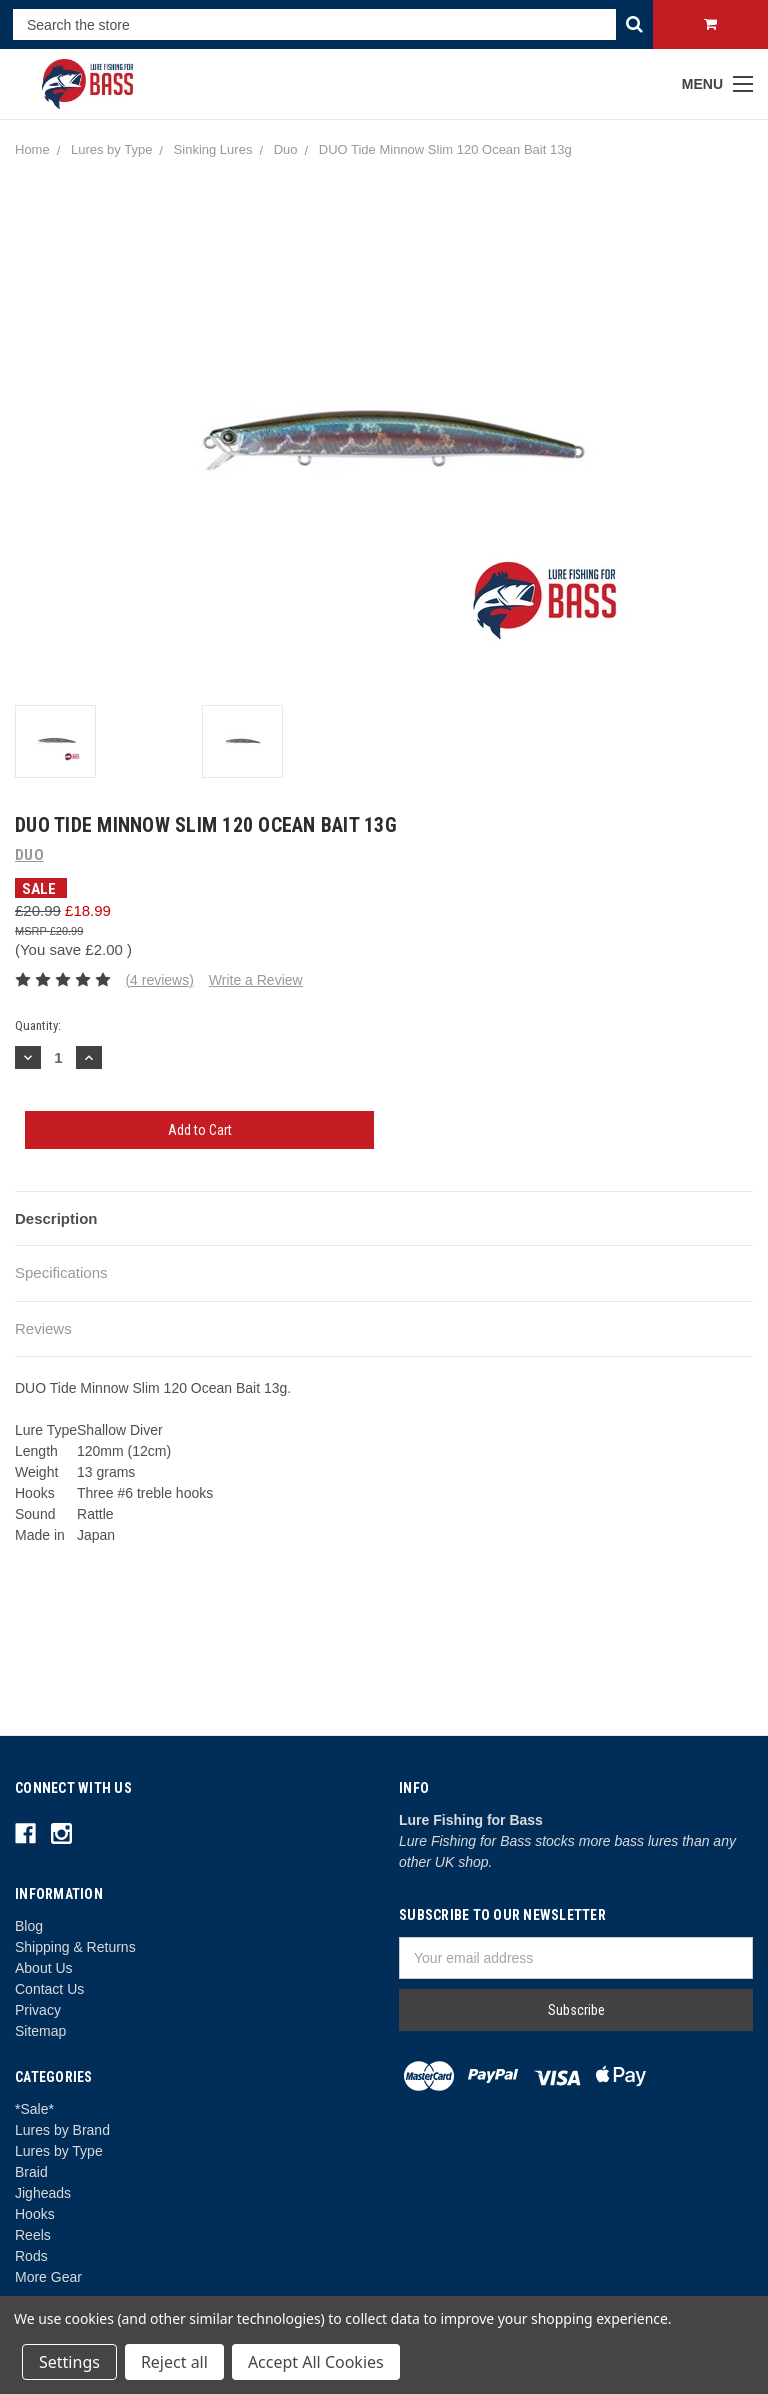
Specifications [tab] (61, 1272)
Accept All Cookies (316, 2362)
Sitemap (40, 2031)
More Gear (48, 2277)
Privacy (38, 2010)
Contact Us (49, 1989)
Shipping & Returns (75, 1947)
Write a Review (256, 980)
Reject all (174, 2362)
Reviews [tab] (43, 1328)
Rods (31, 2256)
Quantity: (38, 1025)
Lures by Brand (62, 2130)
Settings (69, 2362)
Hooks (35, 2214)
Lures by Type (59, 2151)
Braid (31, 2172)
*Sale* (34, 2109)
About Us (44, 1968)
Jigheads (43, 2193)
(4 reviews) (159, 980)
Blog (29, 1926)
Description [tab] (56, 1218)
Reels (33, 2235)
